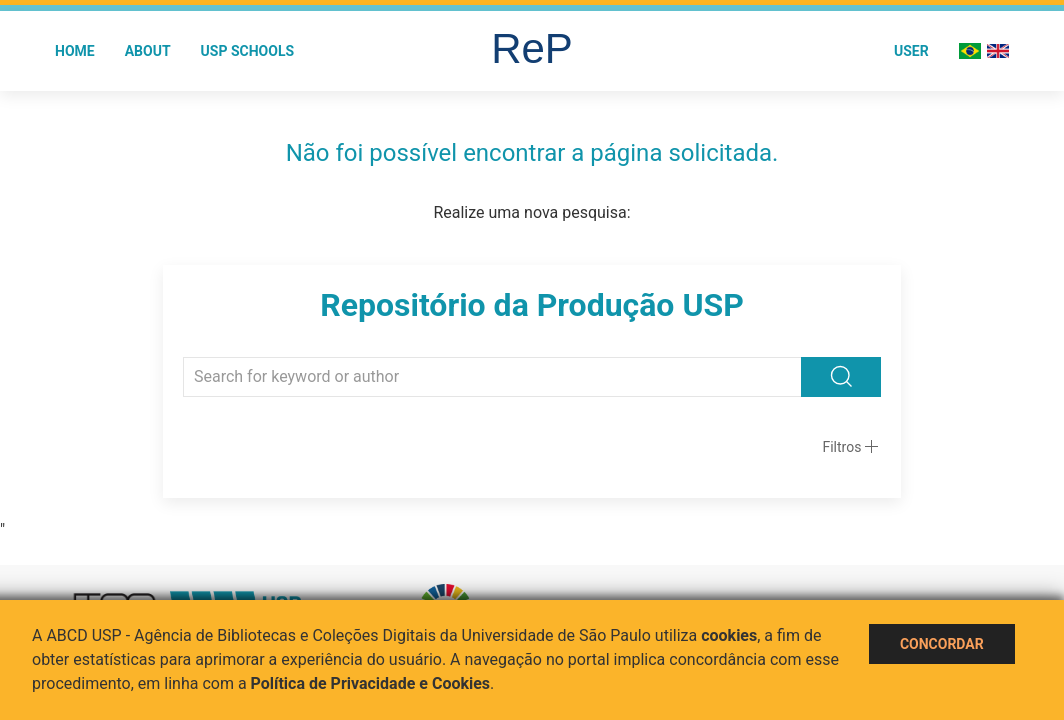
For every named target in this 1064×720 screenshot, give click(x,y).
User (911, 51)
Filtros (841, 447)
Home (75, 51)
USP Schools (248, 51)
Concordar (942, 644)
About (148, 51)
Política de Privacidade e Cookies (371, 683)
